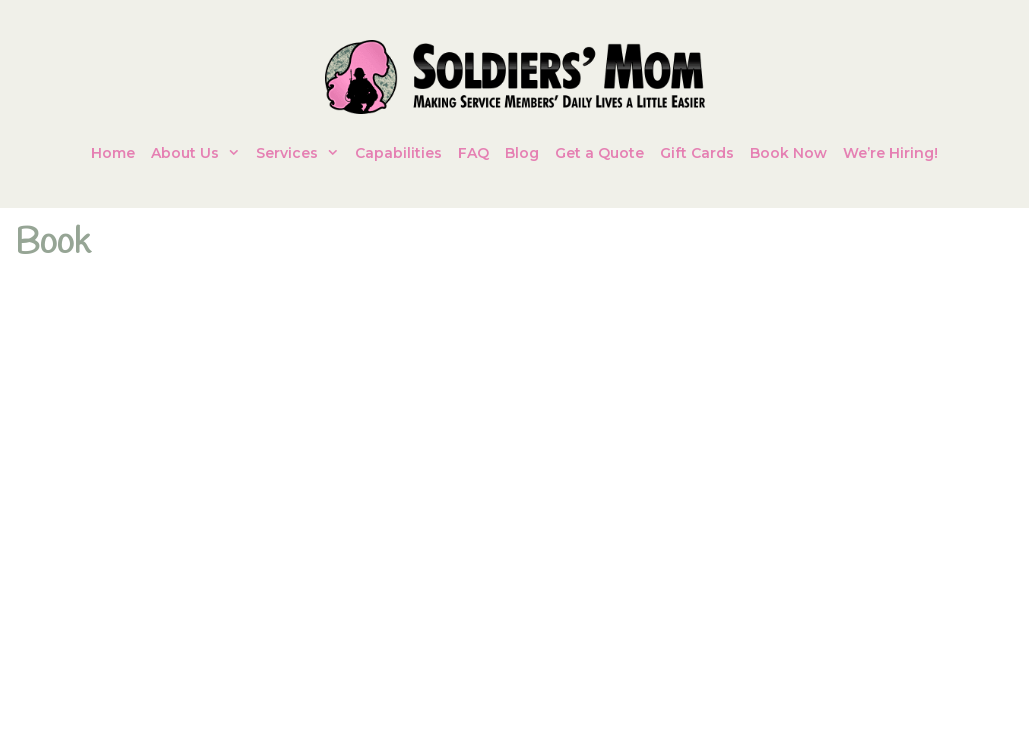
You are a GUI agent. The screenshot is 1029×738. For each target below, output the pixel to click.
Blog (522, 153)
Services (301, 153)
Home (113, 153)
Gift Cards (697, 153)
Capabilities (398, 153)
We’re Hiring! (890, 153)
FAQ (473, 153)
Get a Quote (599, 153)
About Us (199, 153)
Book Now (788, 153)
